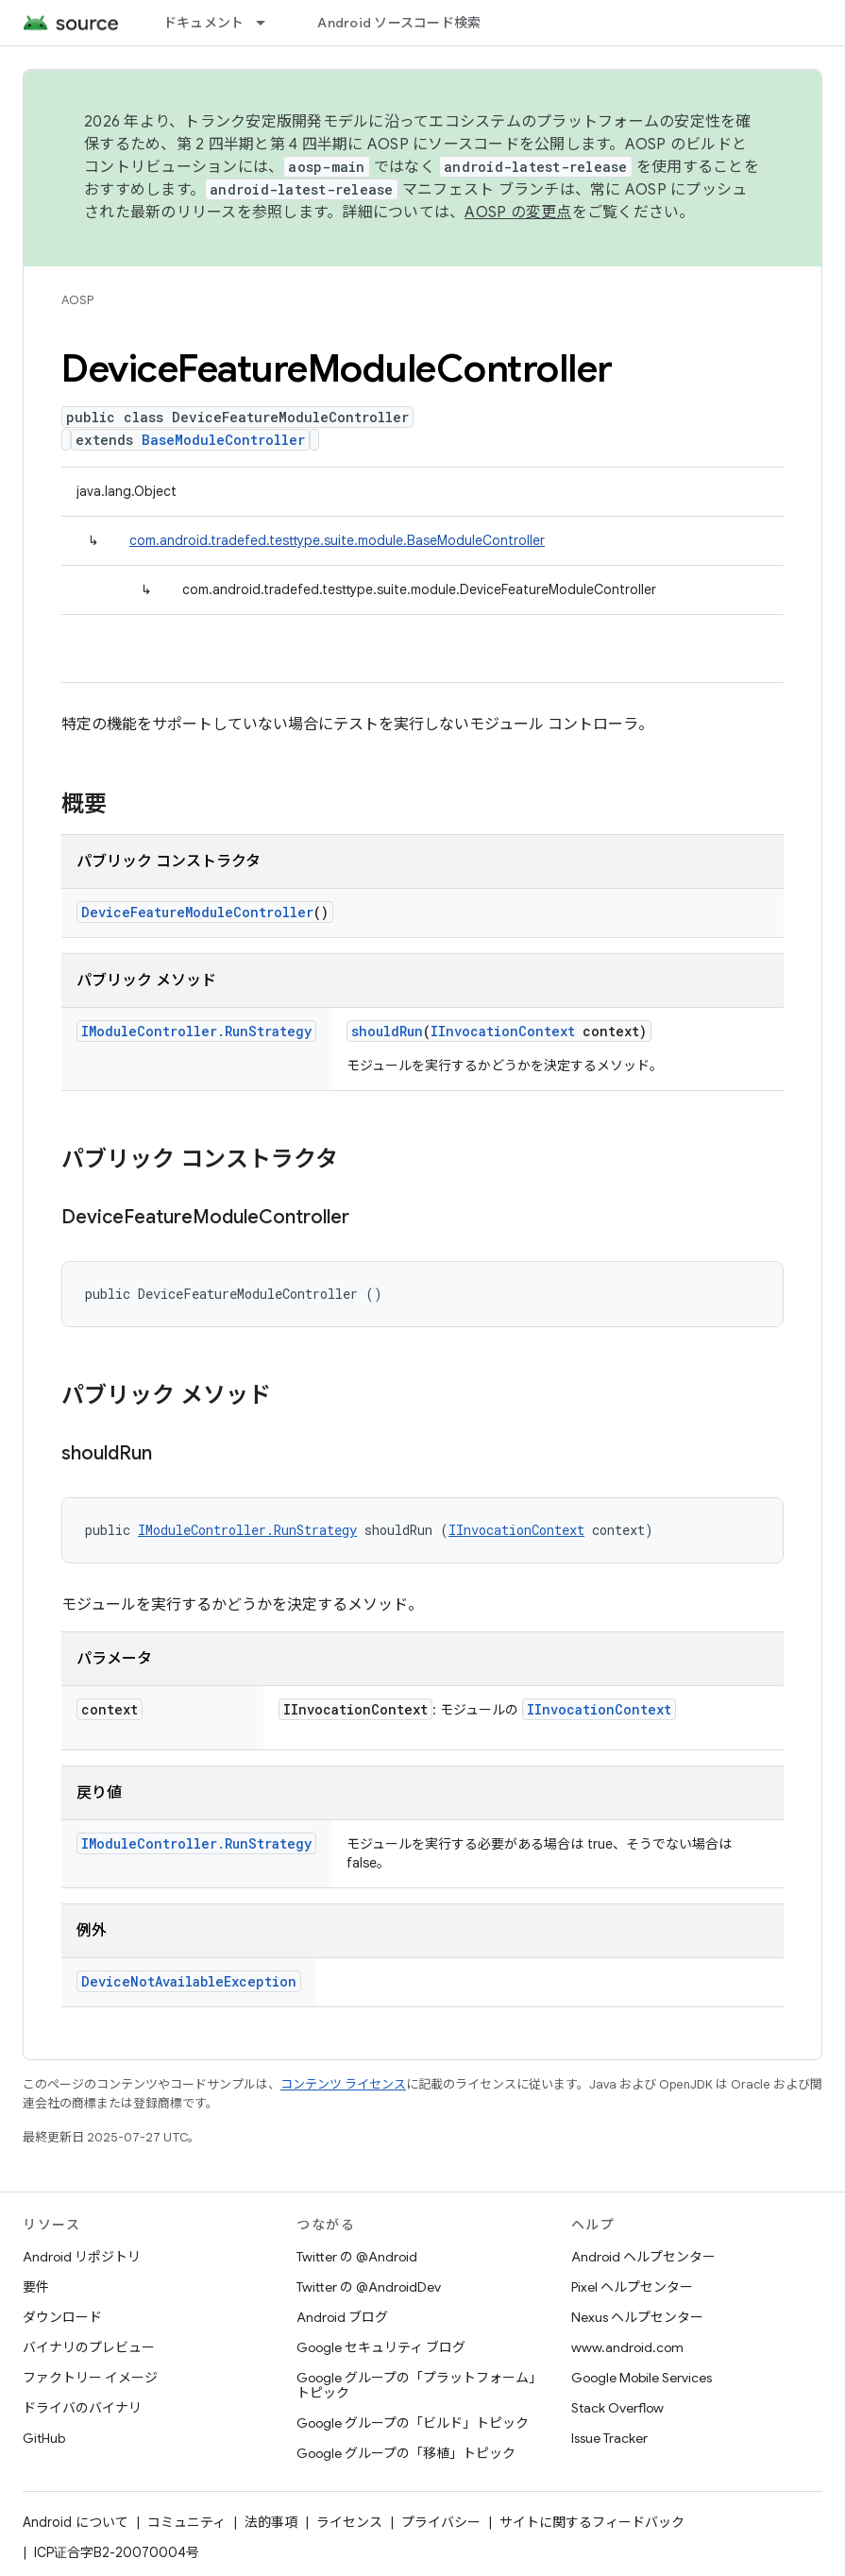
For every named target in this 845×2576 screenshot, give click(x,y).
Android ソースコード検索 (399, 22)
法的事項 (271, 2522)
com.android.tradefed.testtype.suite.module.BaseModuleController (337, 540)
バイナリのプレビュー (89, 2347)
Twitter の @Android (356, 2256)
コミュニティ (186, 2522)
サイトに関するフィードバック (591, 2522)
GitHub (44, 2438)
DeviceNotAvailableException (188, 1981)
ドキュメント (204, 22)
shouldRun (387, 1031)
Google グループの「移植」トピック (405, 2453)
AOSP (77, 300)
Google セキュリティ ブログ (380, 2347)
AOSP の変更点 (518, 212)
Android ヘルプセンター (643, 2256)
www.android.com (627, 2347)
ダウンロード (62, 2317)
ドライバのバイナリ (82, 2407)
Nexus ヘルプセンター (637, 2317)
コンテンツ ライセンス (343, 2084)
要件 (36, 2286)
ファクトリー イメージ (90, 2377)
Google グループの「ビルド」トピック (412, 2422)
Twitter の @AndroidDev (368, 2286)
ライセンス (349, 2522)
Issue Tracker (609, 2438)
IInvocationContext (503, 1031)
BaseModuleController (223, 440)
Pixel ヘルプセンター (632, 2286)
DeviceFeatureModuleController (197, 912)
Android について (75, 2522)
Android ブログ (342, 2317)
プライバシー (441, 2522)
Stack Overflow (617, 2407)
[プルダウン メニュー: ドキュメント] (269, 22)
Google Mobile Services (641, 2377)
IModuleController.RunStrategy (196, 1031)
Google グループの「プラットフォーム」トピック (419, 2385)
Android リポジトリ (82, 2256)
